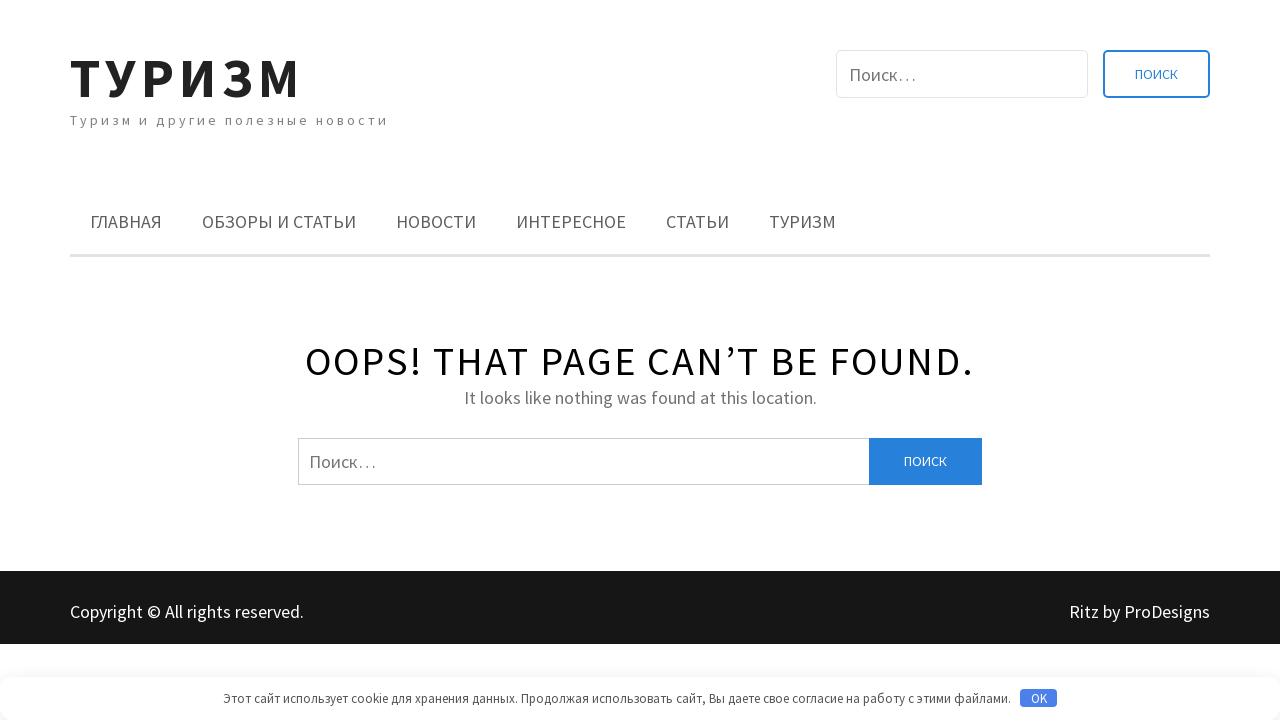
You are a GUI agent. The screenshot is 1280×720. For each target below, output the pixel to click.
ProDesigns (1167, 611)
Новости (436, 221)
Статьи (697, 221)
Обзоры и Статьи (279, 221)
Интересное (571, 221)
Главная (126, 221)
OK (1039, 698)
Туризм (187, 77)
